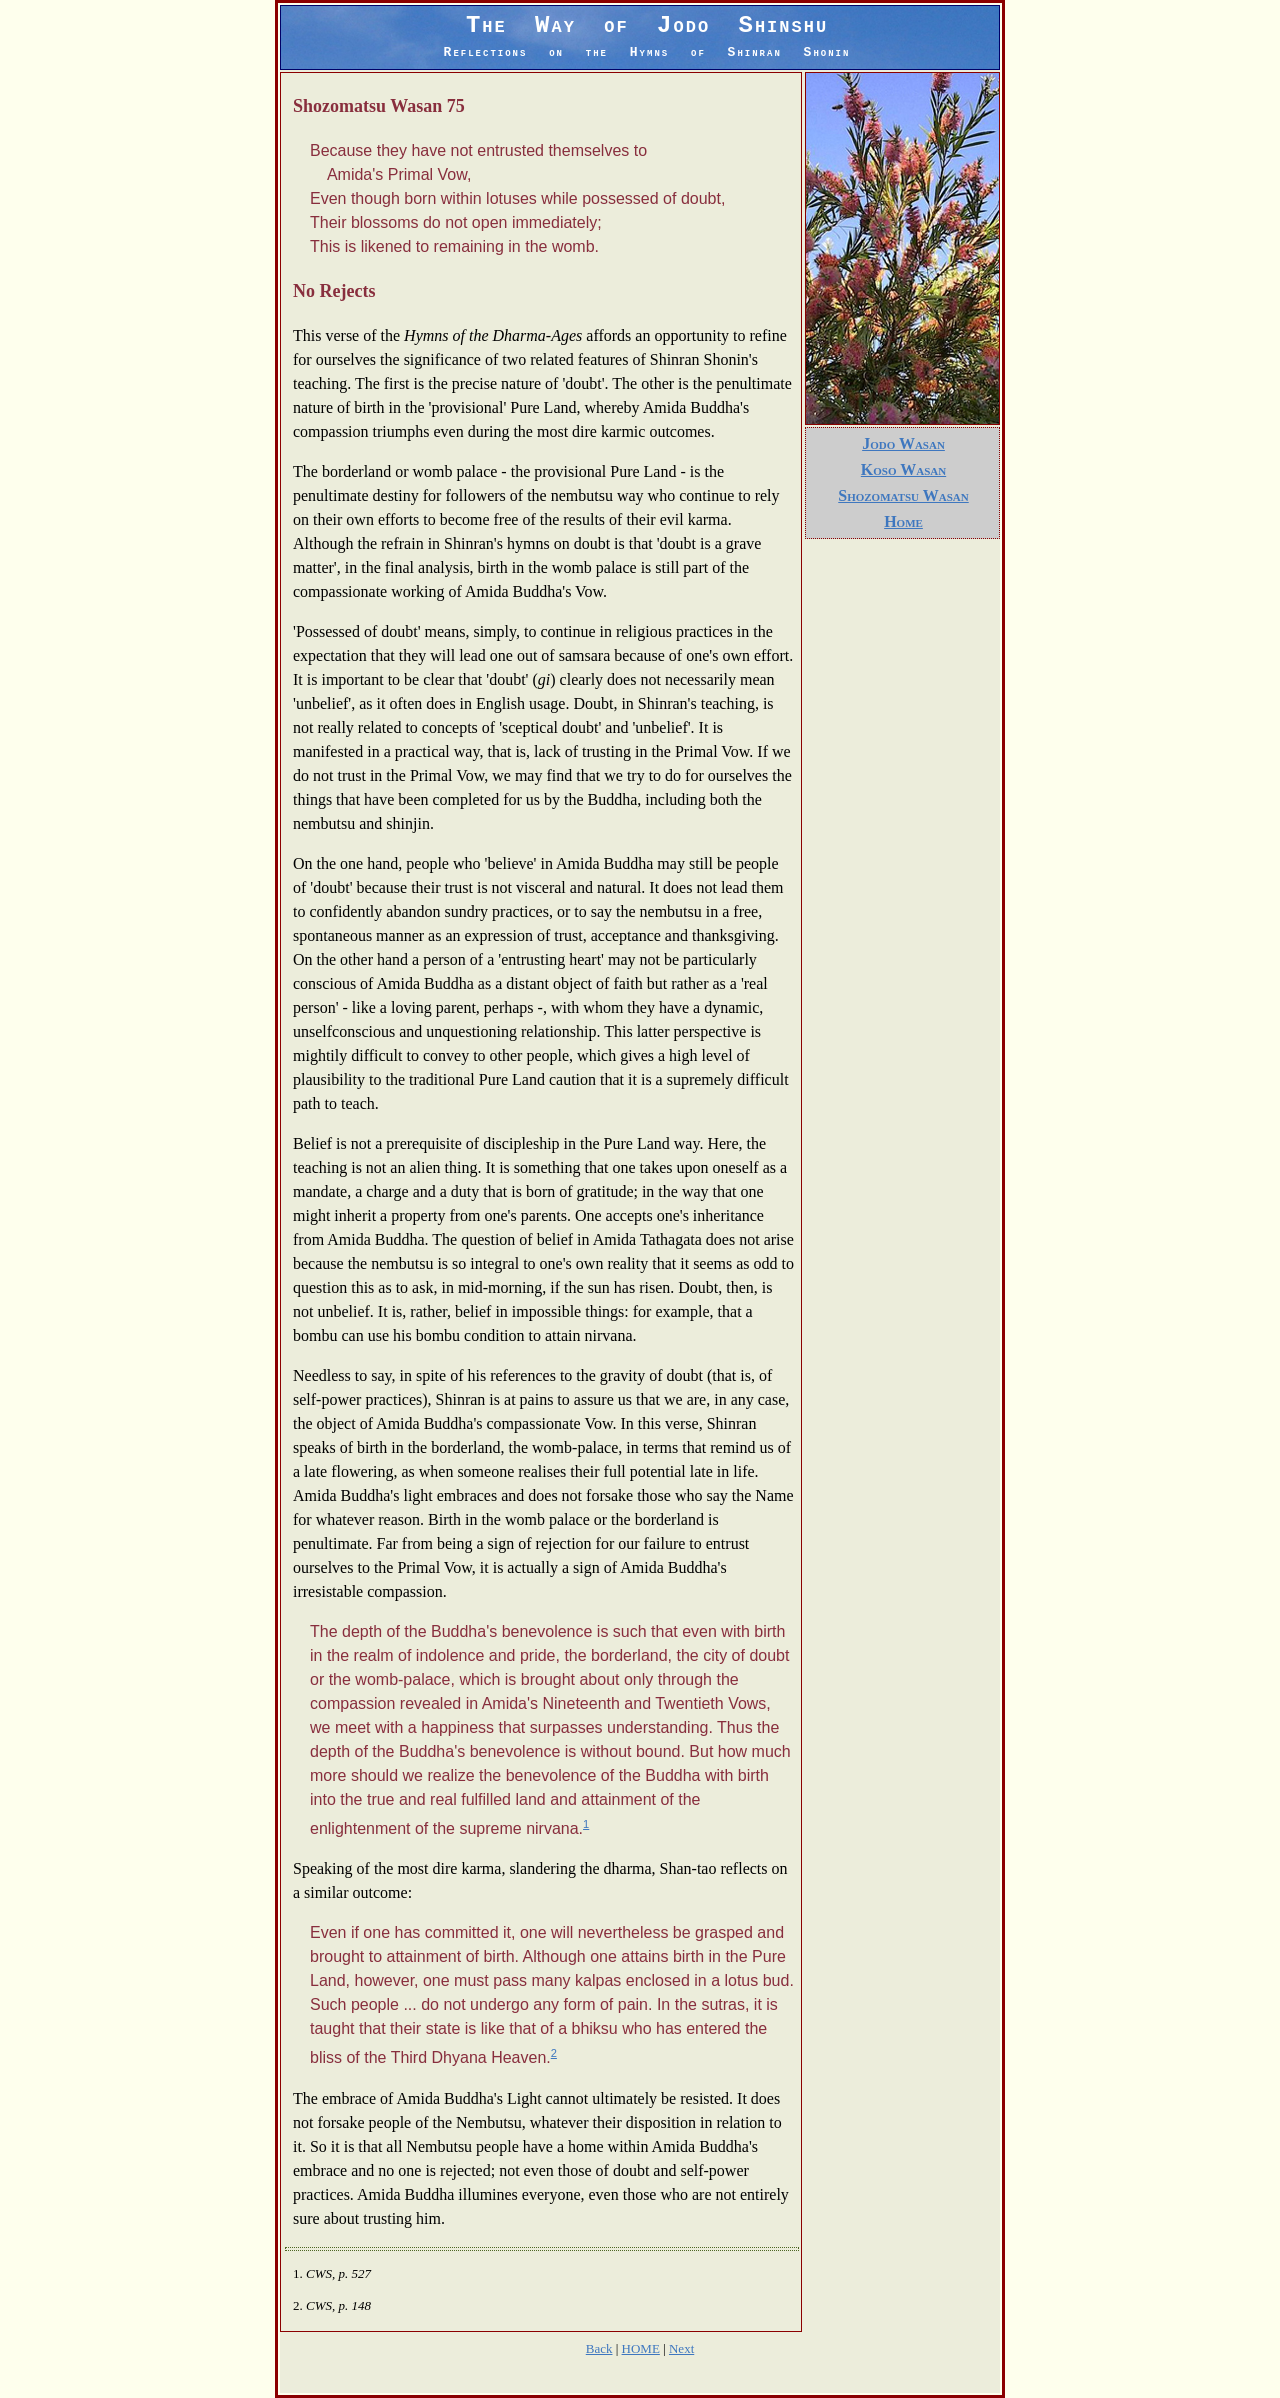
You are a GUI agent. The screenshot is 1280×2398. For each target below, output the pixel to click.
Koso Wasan (903, 469)
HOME (641, 2348)
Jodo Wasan (903, 443)
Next (681, 2348)
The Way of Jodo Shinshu (647, 36)
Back (599, 2348)
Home (903, 521)
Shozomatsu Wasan (903, 495)
